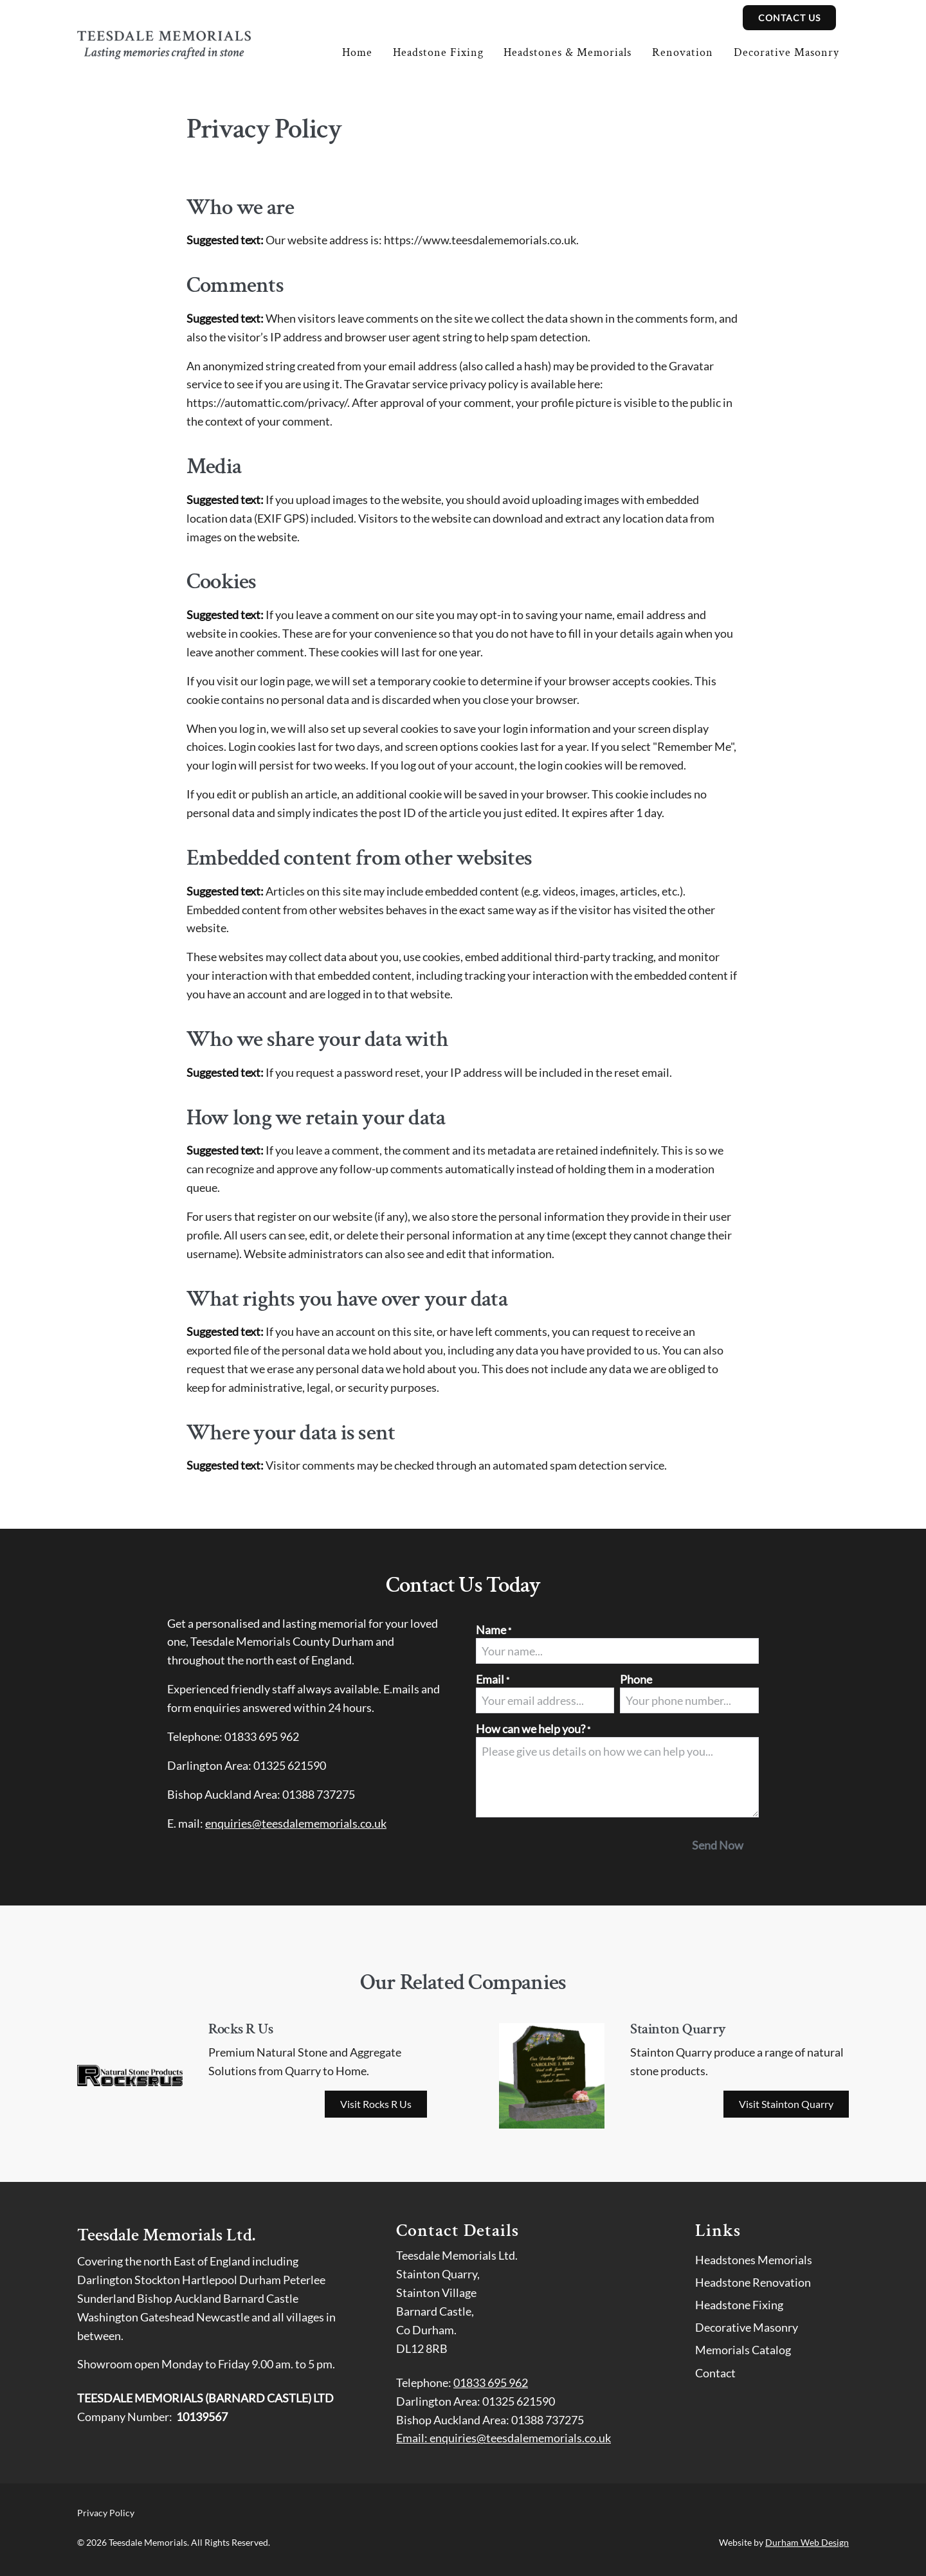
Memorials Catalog (743, 2350)
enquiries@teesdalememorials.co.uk (295, 1823)
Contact (715, 2373)
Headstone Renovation (753, 2282)
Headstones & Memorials (567, 52)
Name (493, 1630)
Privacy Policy (105, 2512)
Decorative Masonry (786, 52)
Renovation (682, 52)
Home (357, 52)
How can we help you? (533, 1729)
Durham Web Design (807, 2542)
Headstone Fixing (438, 52)
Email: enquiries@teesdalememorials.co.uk (503, 2438)
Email (492, 1679)
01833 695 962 (490, 2382)
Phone (636, 1679)
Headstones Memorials (753, 2260)
